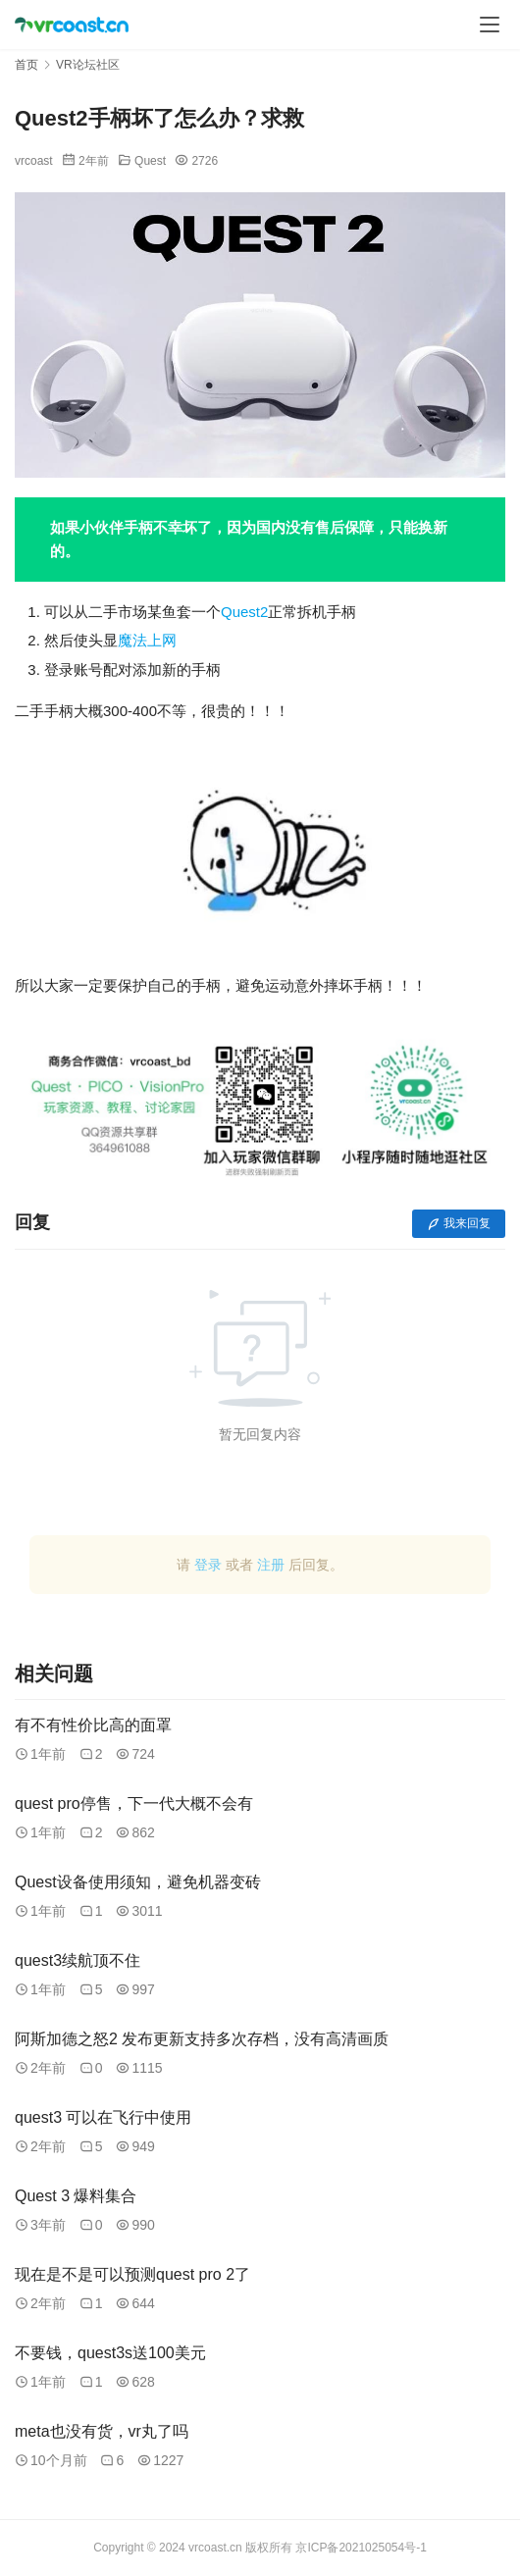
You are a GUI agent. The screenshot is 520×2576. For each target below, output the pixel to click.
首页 (26, 65)
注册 (271, 1564)
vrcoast (34, 161)
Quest (150, 161)
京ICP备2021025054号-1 (360, 2547)
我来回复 (459, 1223)
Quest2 (244, 611)
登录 (208, 1564)
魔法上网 (147, 640)
